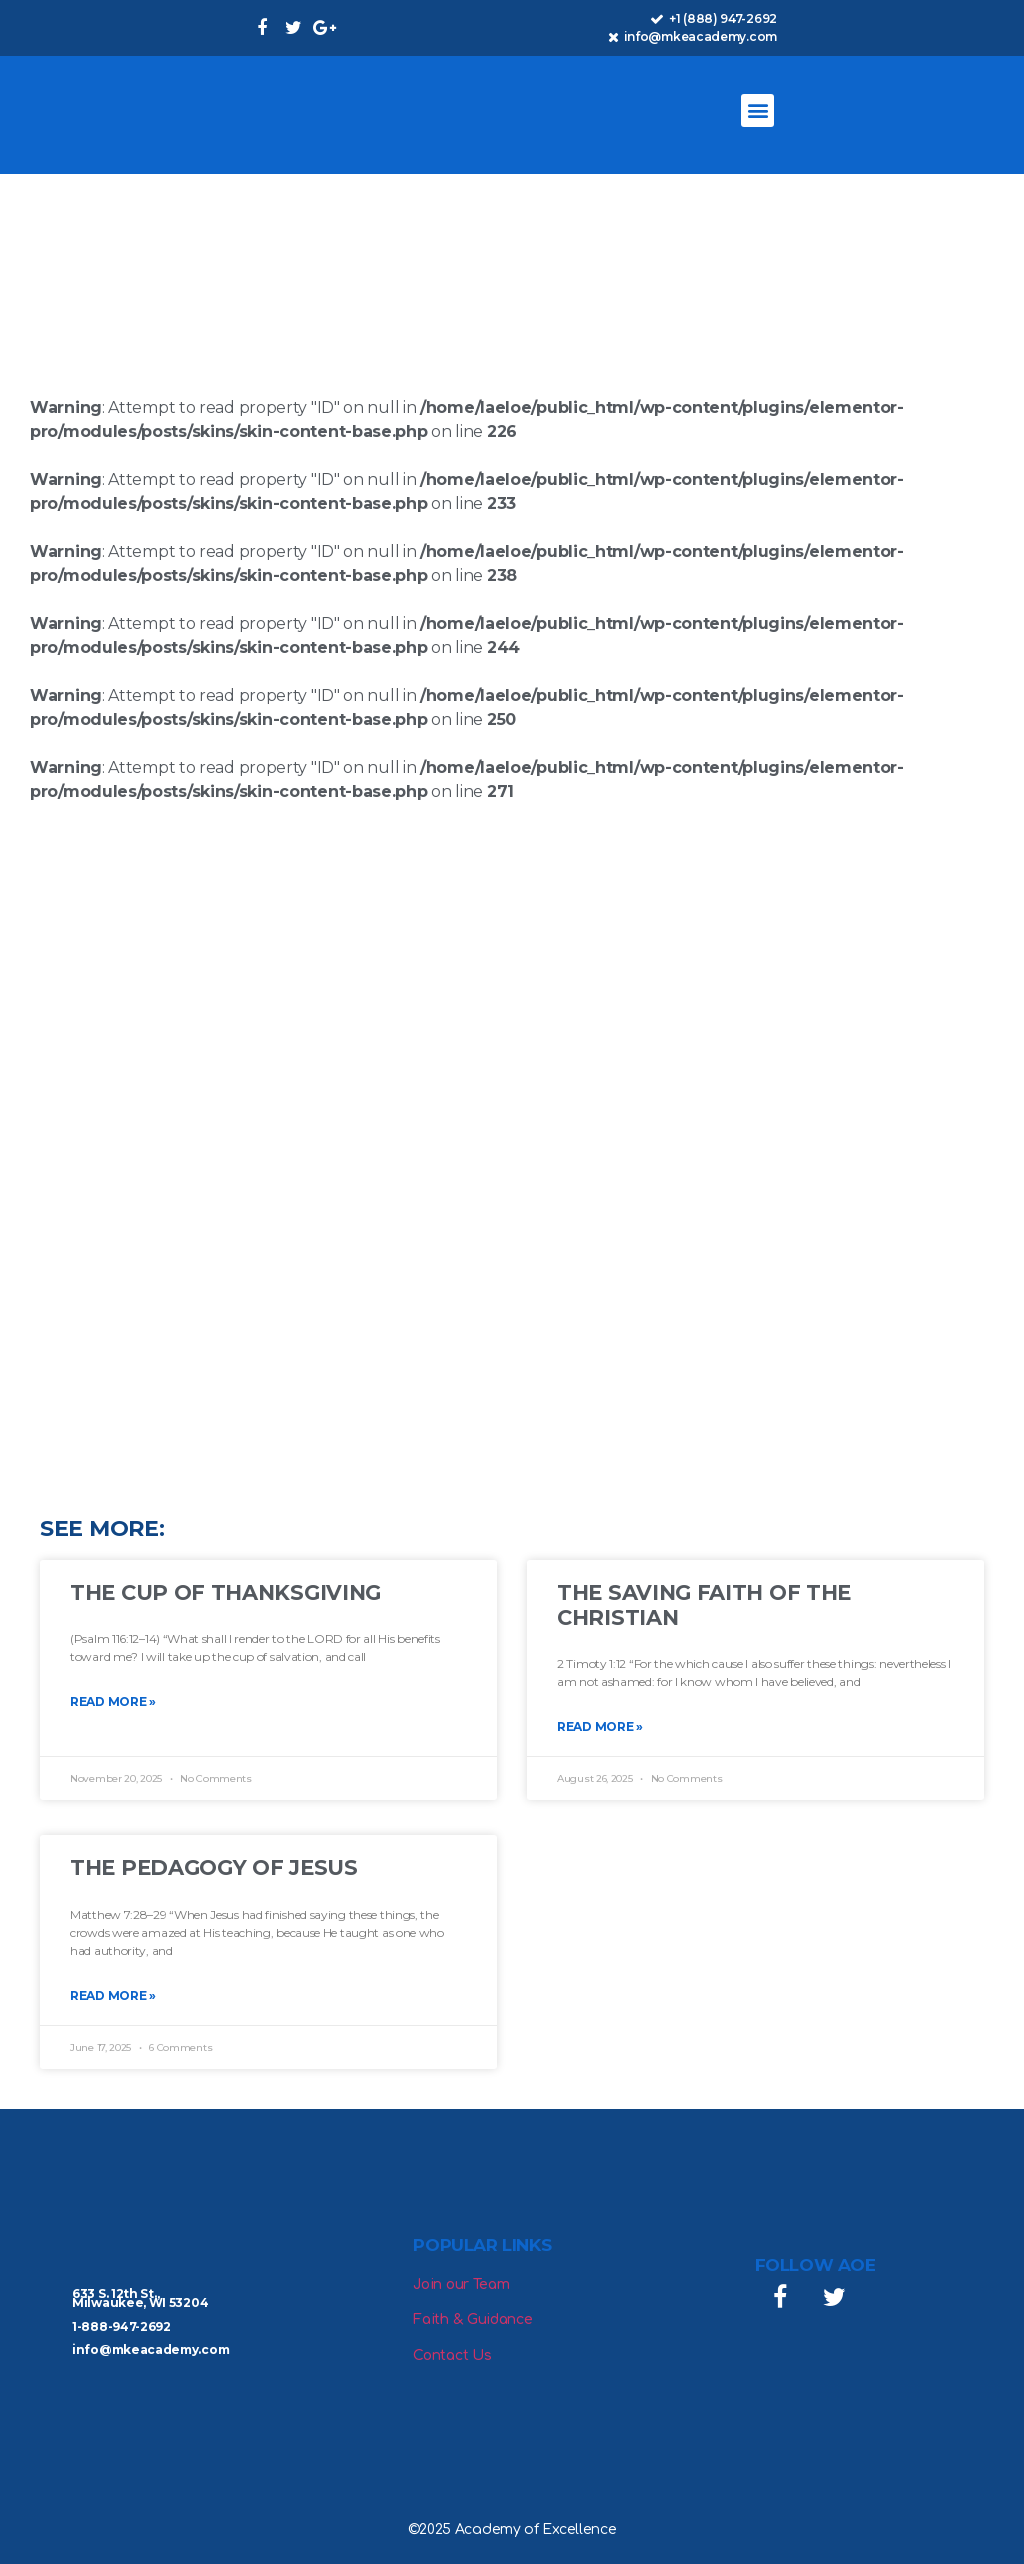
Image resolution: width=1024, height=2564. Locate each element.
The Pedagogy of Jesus (214, 1867)
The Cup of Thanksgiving (225, 1592)
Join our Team (461, 2284)
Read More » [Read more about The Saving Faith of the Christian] (600, 1726)
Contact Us (452, 2355)
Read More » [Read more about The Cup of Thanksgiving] (113, 1701)
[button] (757, 110)
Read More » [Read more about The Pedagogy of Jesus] (113, 1995)
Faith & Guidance (472, 2319)
